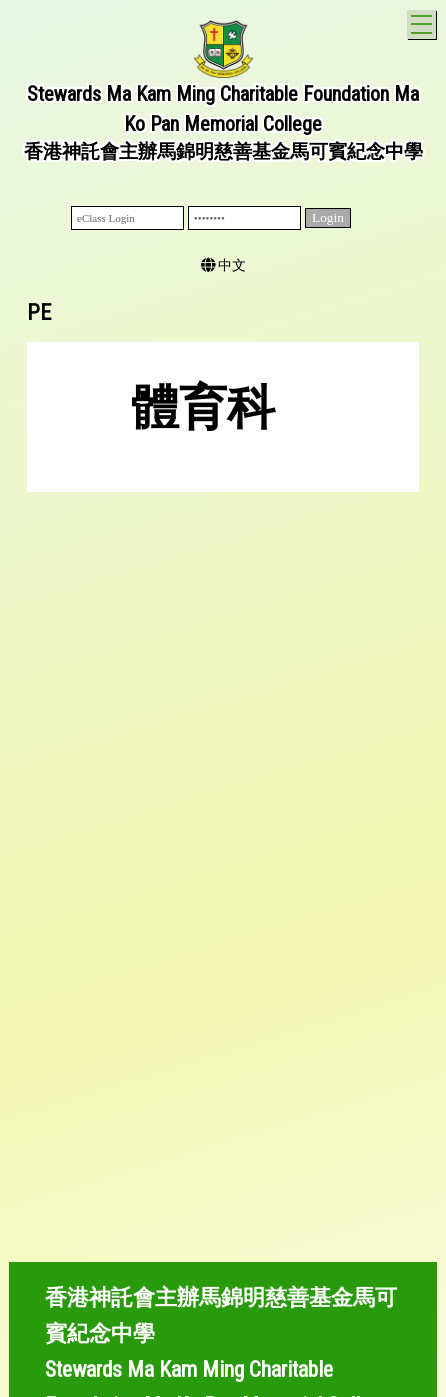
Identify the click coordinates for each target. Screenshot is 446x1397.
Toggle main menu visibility (423, 21)
